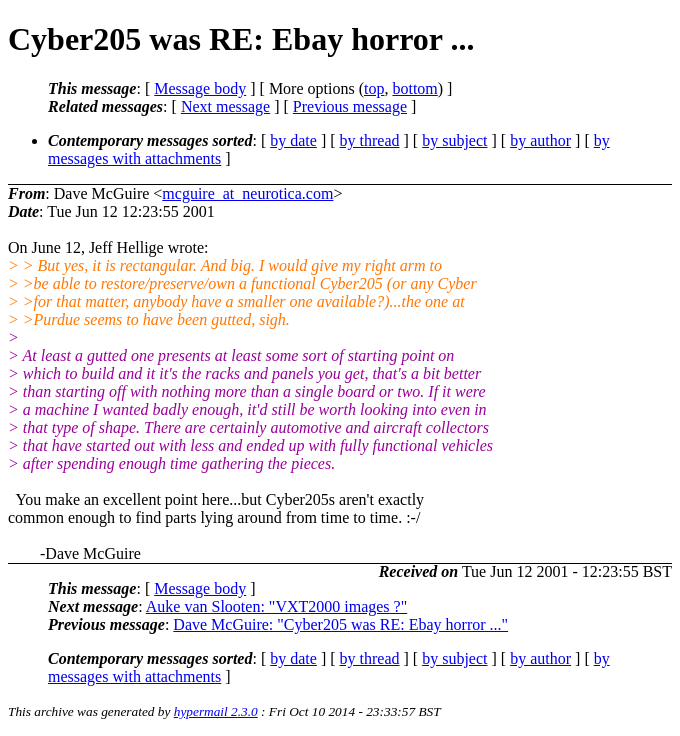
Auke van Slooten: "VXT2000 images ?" (276, 606)
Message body (200, 88)
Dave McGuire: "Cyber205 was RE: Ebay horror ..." (340, 624)
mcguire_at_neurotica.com (247, 193)
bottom (414, 88)
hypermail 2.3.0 (216, 711)
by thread (370, 140)
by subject (454, 140)
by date (293, 140)
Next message (225, 106)
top (374, 88)
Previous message (350, 106)
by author (540, 140)
